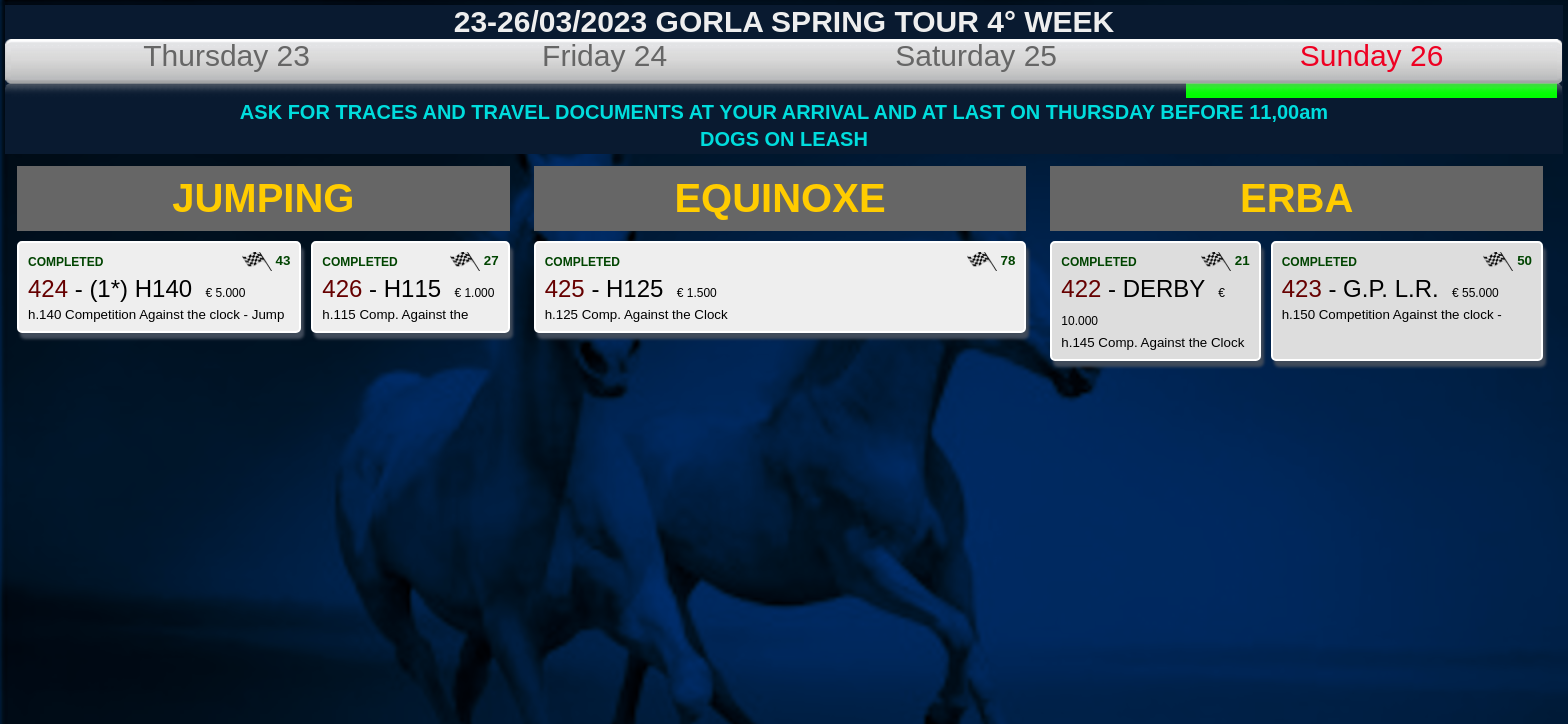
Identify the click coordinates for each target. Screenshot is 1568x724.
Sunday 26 (1371, 55)
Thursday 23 (226, 55)
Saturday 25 (976, 55)
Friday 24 (604, 55)
